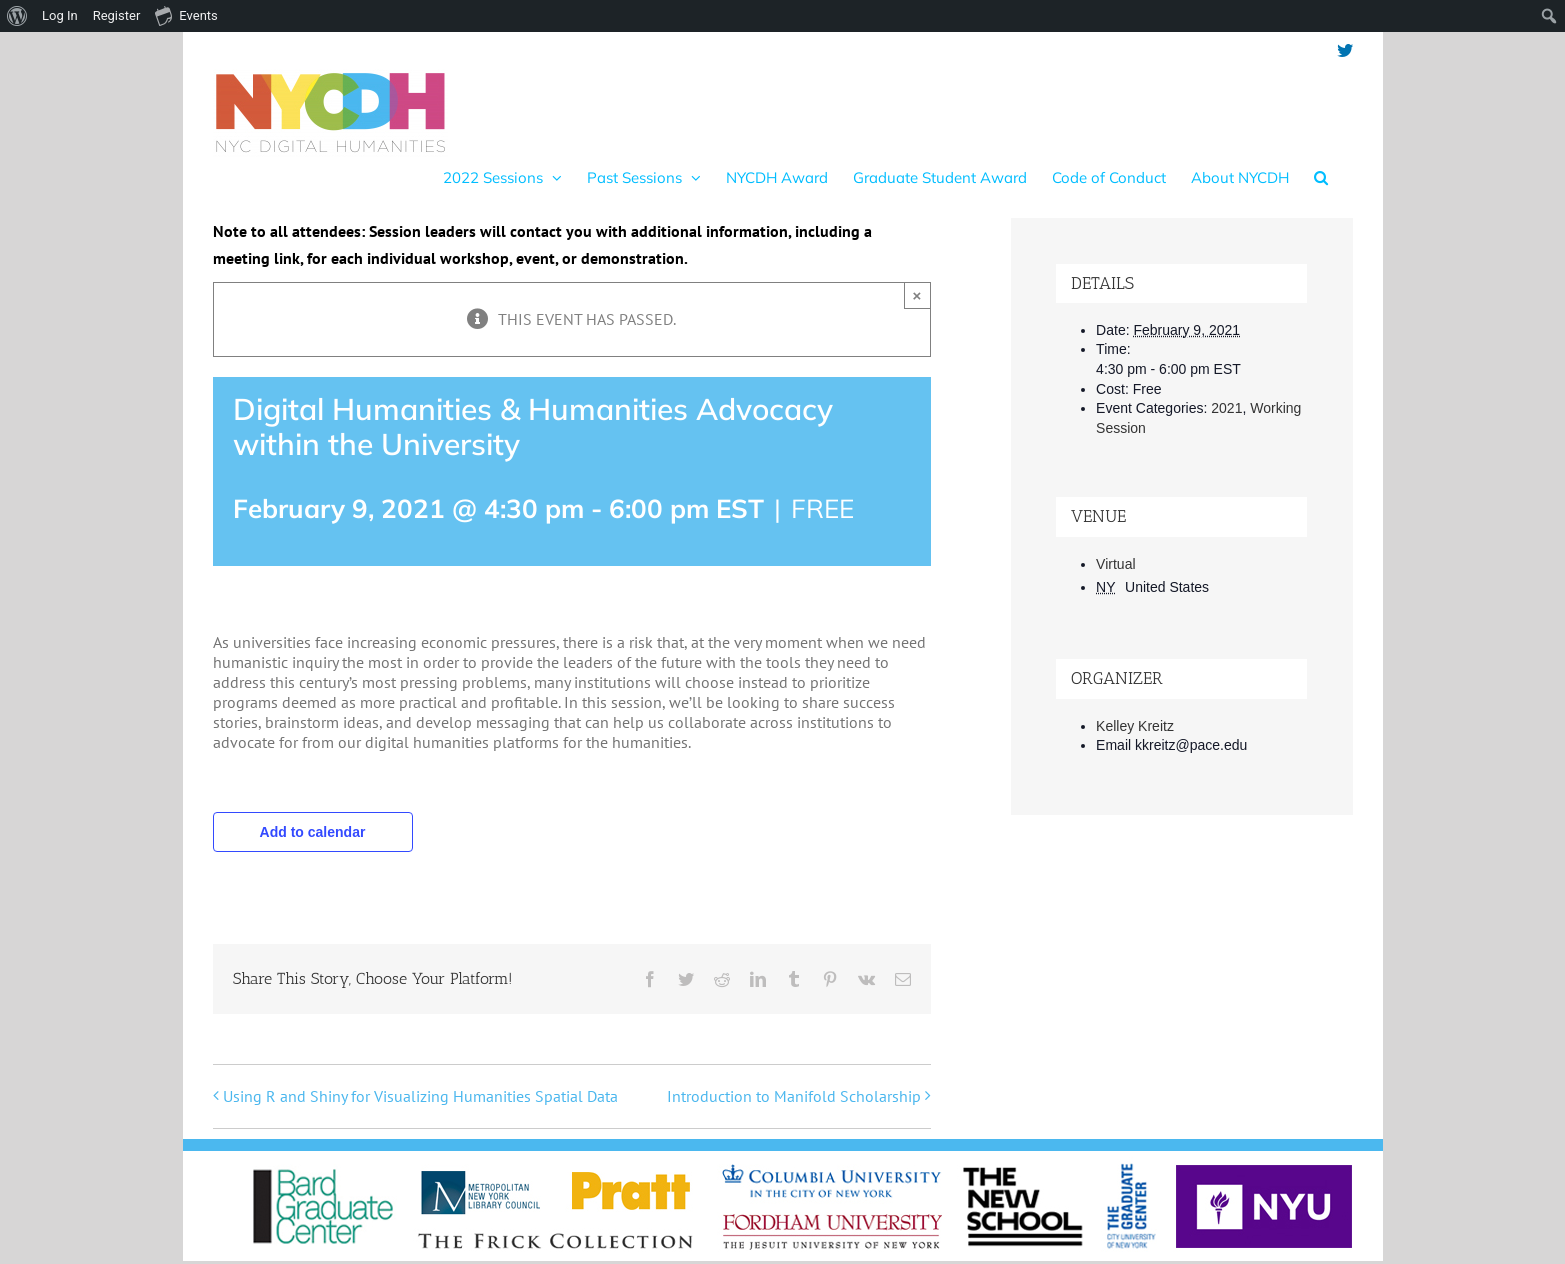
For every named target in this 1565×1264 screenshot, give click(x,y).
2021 (1226, 408)
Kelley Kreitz (1135, 726)
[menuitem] (17, 16)
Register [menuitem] (117, 15)
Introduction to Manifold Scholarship (794, 1096)
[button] (1321, 177)
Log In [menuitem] (60, 15)
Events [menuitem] (186, 15)
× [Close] (917, 295)
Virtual (1115, 564)
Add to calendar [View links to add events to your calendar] (313, 832)
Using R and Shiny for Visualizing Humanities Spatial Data (420, 1096)
